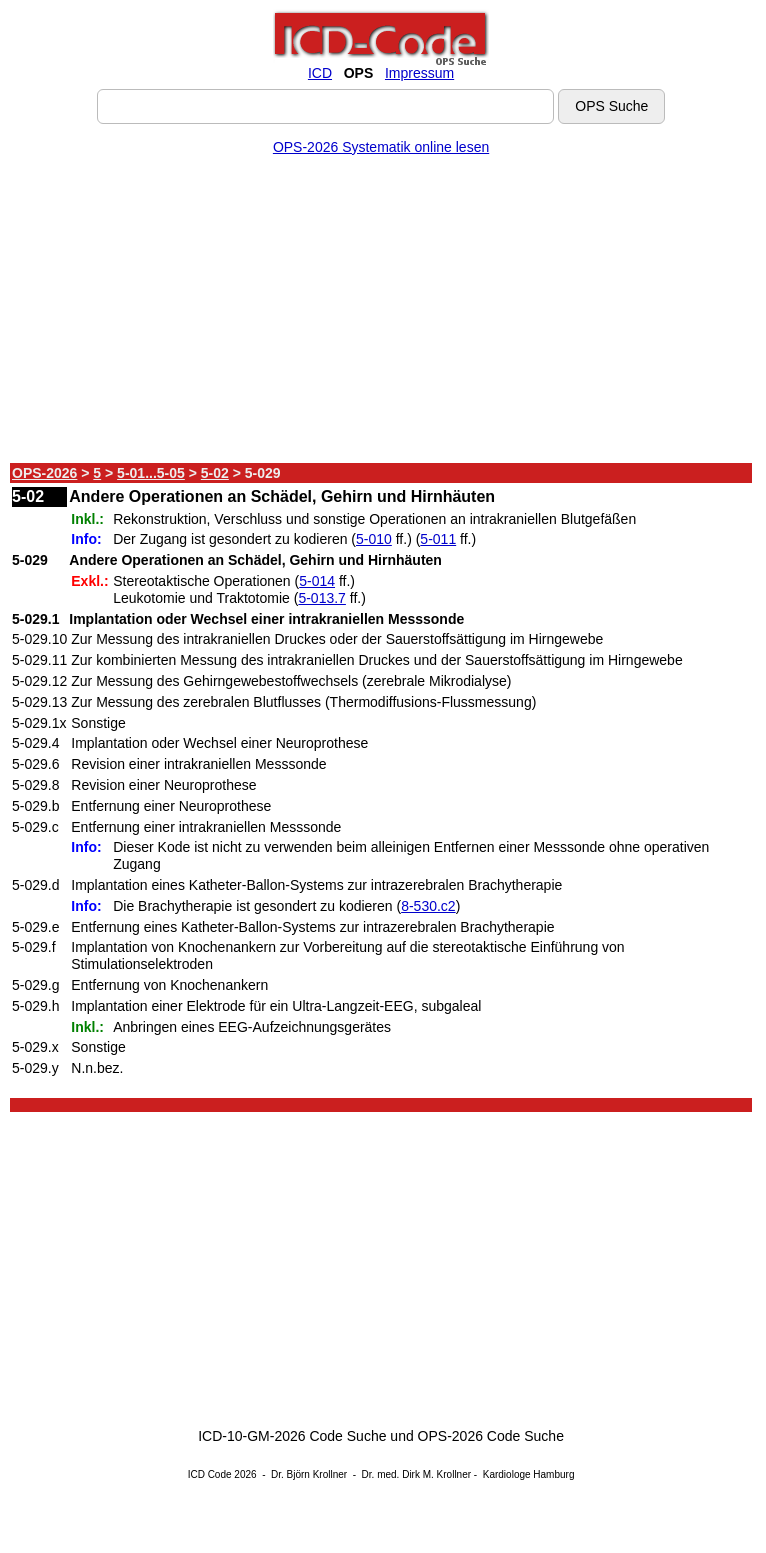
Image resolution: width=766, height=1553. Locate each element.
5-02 (215, 473)
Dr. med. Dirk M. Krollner (416, 1474)
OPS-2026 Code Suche (491, 1436)
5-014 (317, 581)
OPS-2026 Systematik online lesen (381, 147)
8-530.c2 (428, 906)
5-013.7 (321, 598)
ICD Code (210, 1474)
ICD (320, 73)
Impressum (419, 73)
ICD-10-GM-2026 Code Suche (292, 1436)
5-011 (438, 539)
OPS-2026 (44, 473)
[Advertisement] (381, 313)
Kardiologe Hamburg (529, 1474)
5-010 (374, 539)
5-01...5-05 (151, 473)
